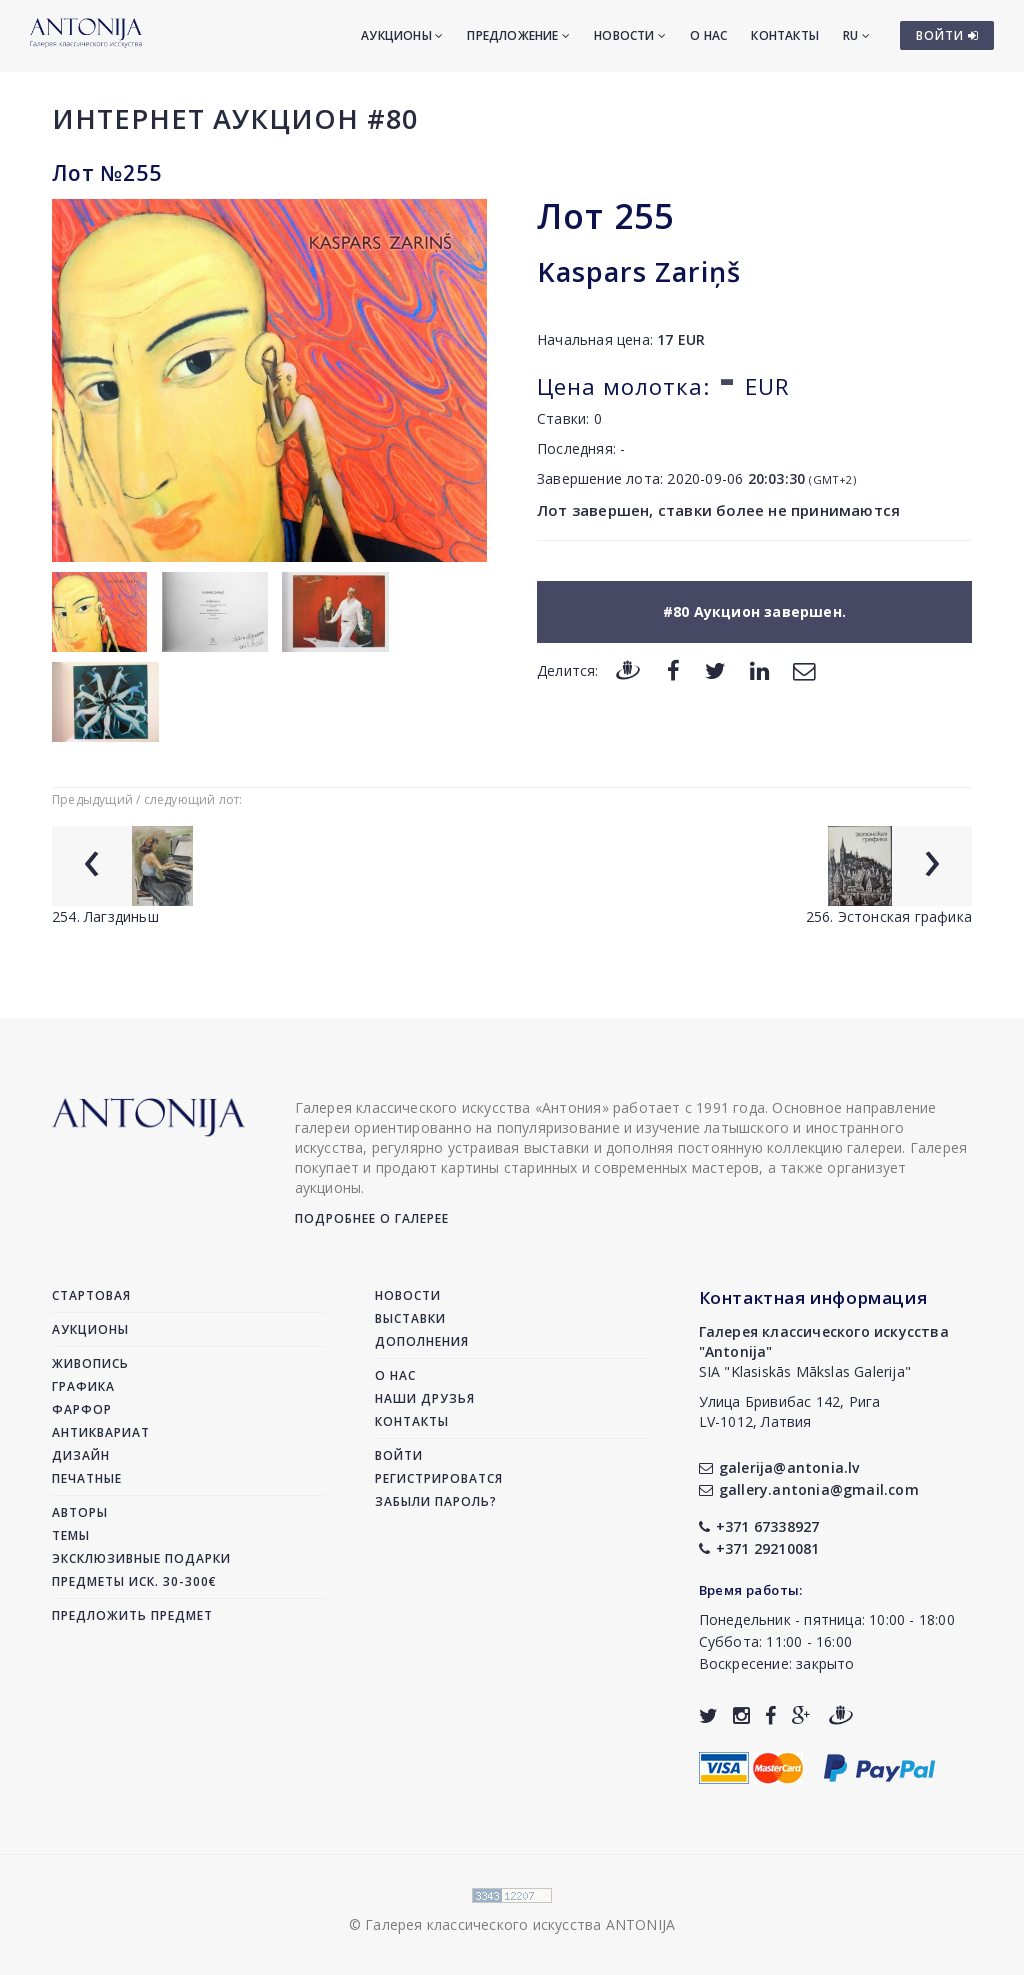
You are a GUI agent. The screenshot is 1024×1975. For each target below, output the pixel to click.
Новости (630, 35)
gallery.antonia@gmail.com (809, 1489)
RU (856, 35)
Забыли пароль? (436, 1501)
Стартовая (91, 1295)
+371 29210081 (759, 1548)
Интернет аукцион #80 (235, 118)
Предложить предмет (132, 1615)
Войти (399, 1455)
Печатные (87, 1478)
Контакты (785, 35)
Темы (71, 1535)
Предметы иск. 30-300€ (134, 1581)
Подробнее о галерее (372, 1218)
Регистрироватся (439, 1478)
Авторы (80, 1512)
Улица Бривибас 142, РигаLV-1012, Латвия (790, 1411)
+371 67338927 (759, 1526)
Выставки (410, 1318)
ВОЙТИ (947, 35)
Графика (83, 1386)
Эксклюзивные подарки (141, 1558)
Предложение (518, 35)
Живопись (90, 1363)
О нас (708, 35)
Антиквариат (101, 1432)
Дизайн (81, 1455)
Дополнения (422, 1341)
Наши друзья (425, 1398)
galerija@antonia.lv (779, 1467)
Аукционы (402, 35)
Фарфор (82, 1409)
